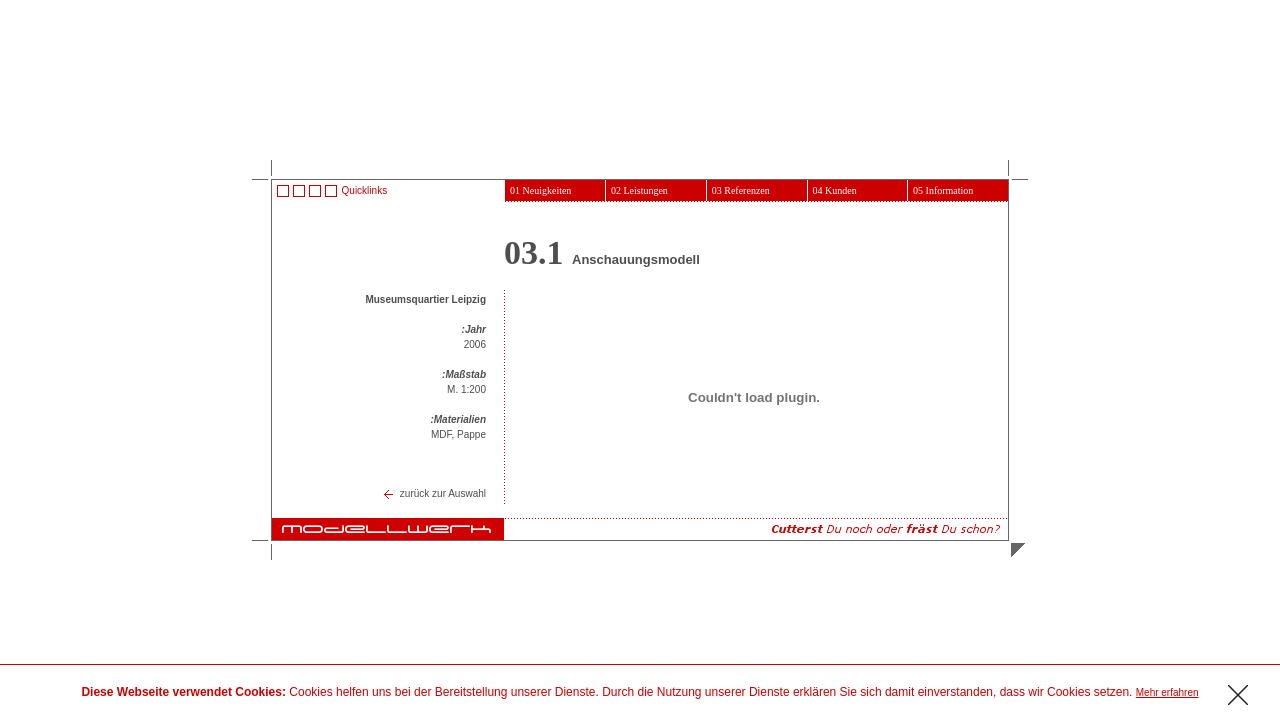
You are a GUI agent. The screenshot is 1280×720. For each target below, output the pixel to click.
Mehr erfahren (1167, 692)
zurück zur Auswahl (443, 493)
